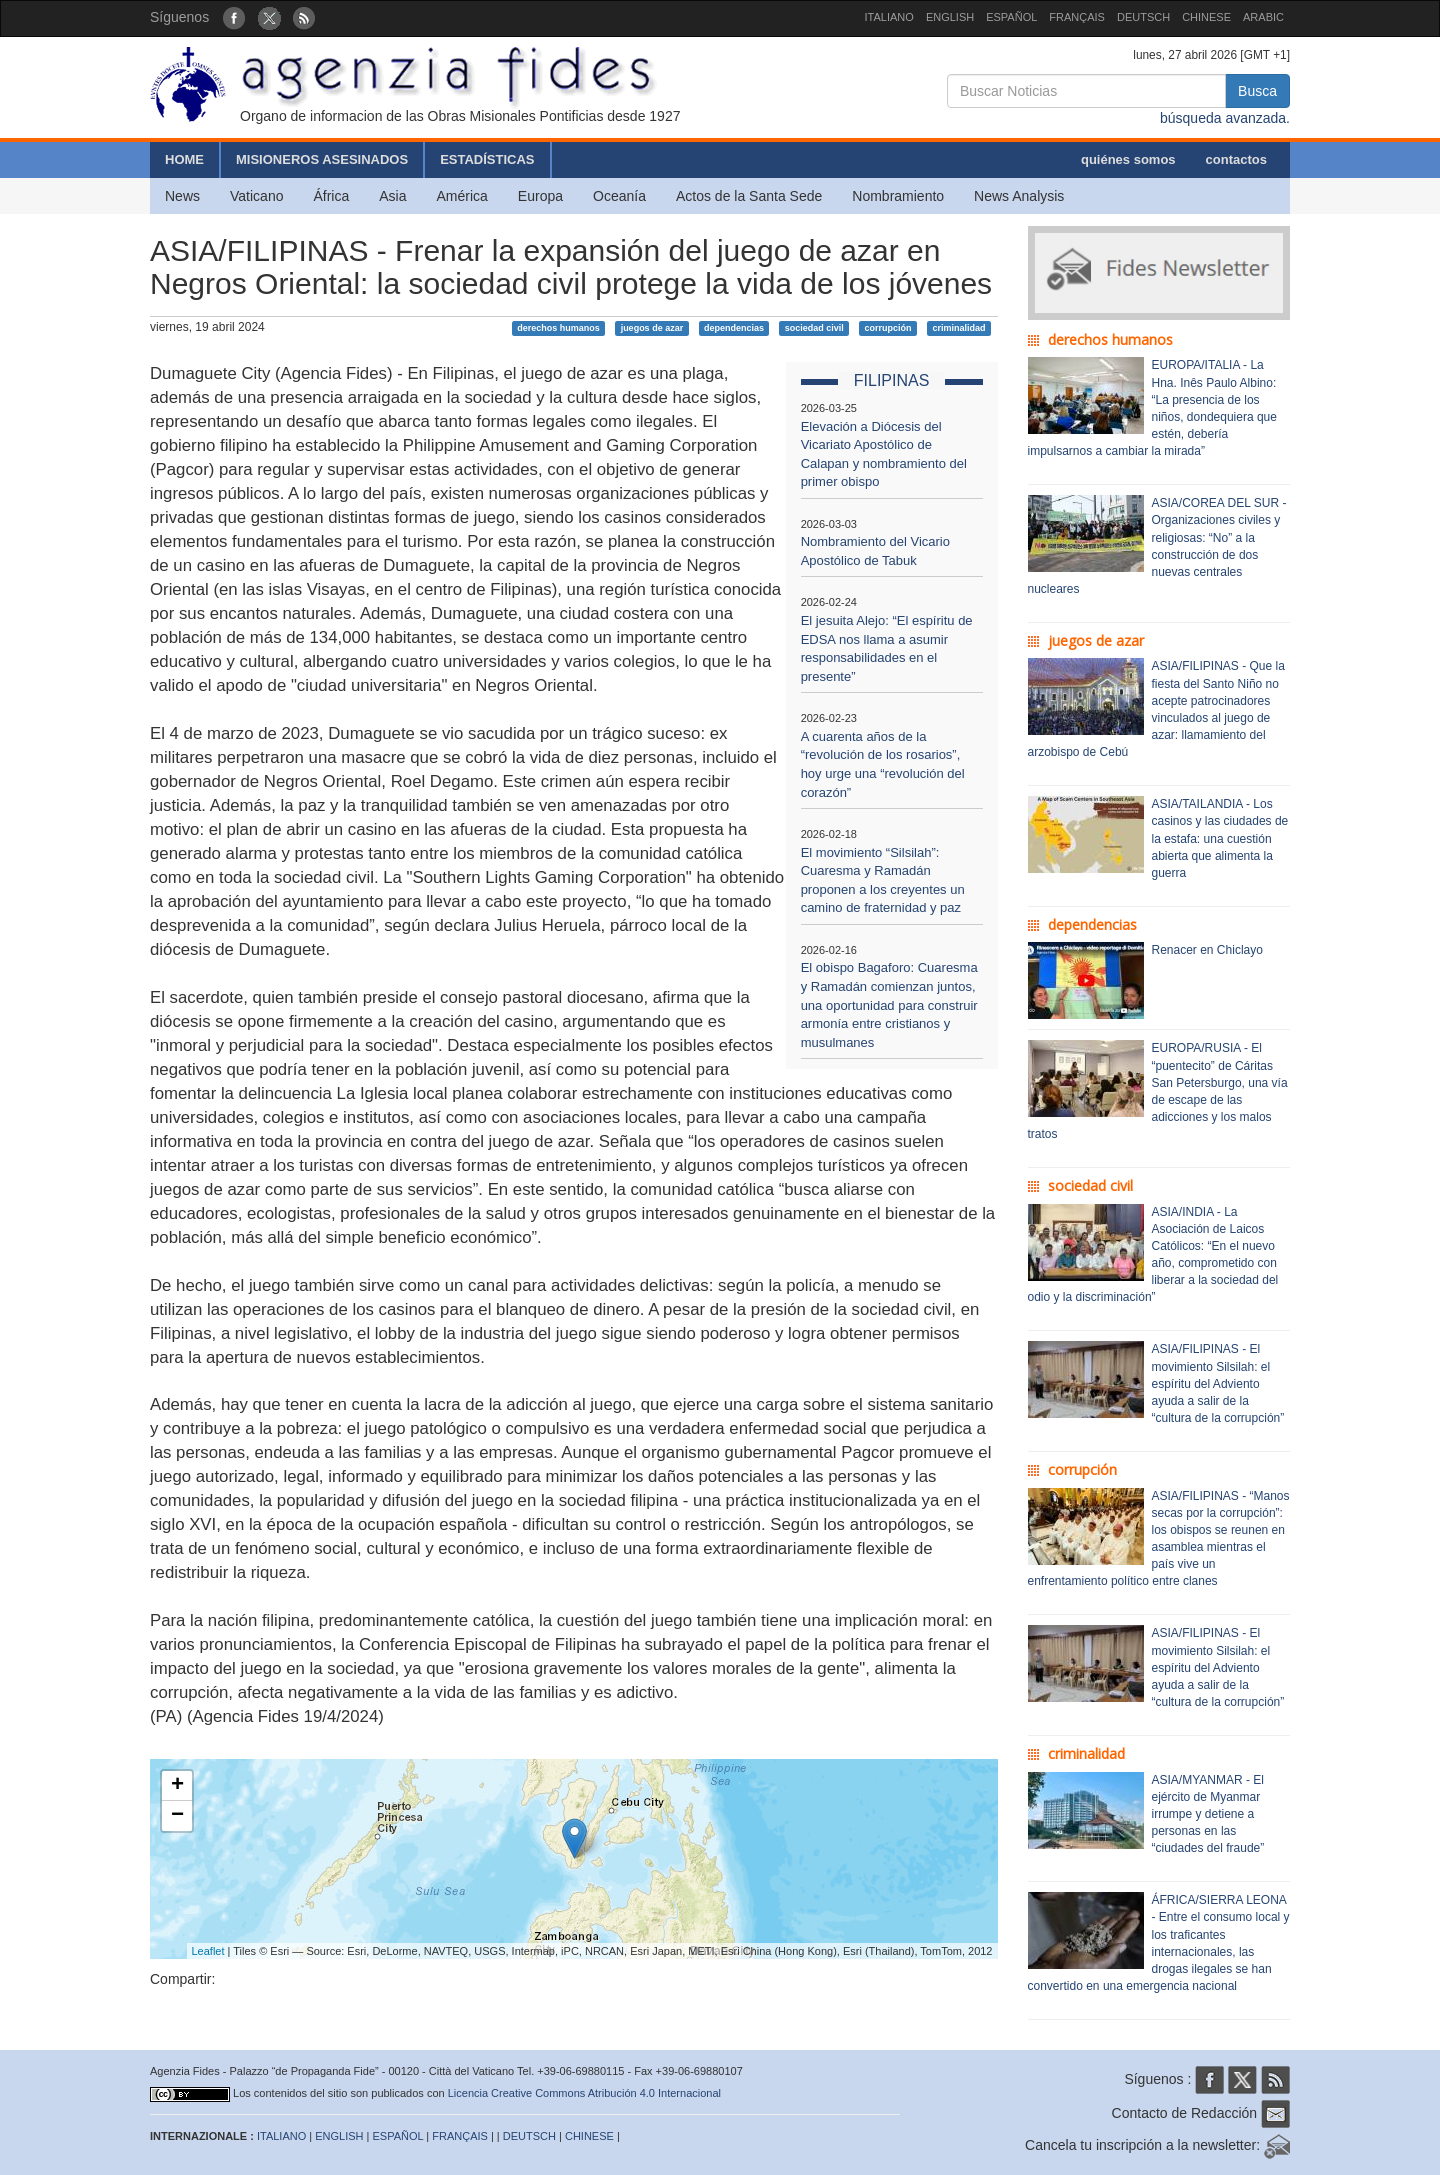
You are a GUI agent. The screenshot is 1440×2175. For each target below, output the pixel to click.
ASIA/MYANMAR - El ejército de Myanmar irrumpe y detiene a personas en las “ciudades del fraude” (1208, 1814)
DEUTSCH (1143, 17)
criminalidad (958, 328)
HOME (184, 159)
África (331, 196)
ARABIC (1263, 17)
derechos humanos (558, 328)
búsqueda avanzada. (1225, 118)
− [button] (177, 1816)
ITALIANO (889, 17)
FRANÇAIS (1077, 17)
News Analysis (1019, 196)
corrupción (888, 328)
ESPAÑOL (1011, 17)
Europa (540, 196)
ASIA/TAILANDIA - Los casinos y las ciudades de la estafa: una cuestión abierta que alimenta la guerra (1220, 838)
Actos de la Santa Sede (749, 196)
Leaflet (208, 1951)
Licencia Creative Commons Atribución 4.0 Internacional (584, 2093)
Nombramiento (898, 196)
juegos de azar (652, 328)
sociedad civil (814, 328)
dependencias (734, 328)
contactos (1236, 159)
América (462, 196)
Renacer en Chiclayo (1207, 950)
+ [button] (177, 1786)
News (182, 196)
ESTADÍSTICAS (487, 159)
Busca (1257, 91)
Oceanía (619, 196)
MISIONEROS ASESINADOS (322, 159)
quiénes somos (1128, 159)
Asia (392, 196)
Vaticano (256, 196)
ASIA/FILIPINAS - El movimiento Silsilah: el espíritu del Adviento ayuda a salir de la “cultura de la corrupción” (1218, 1383)
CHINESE (1206, 17)
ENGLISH (950, 17)
